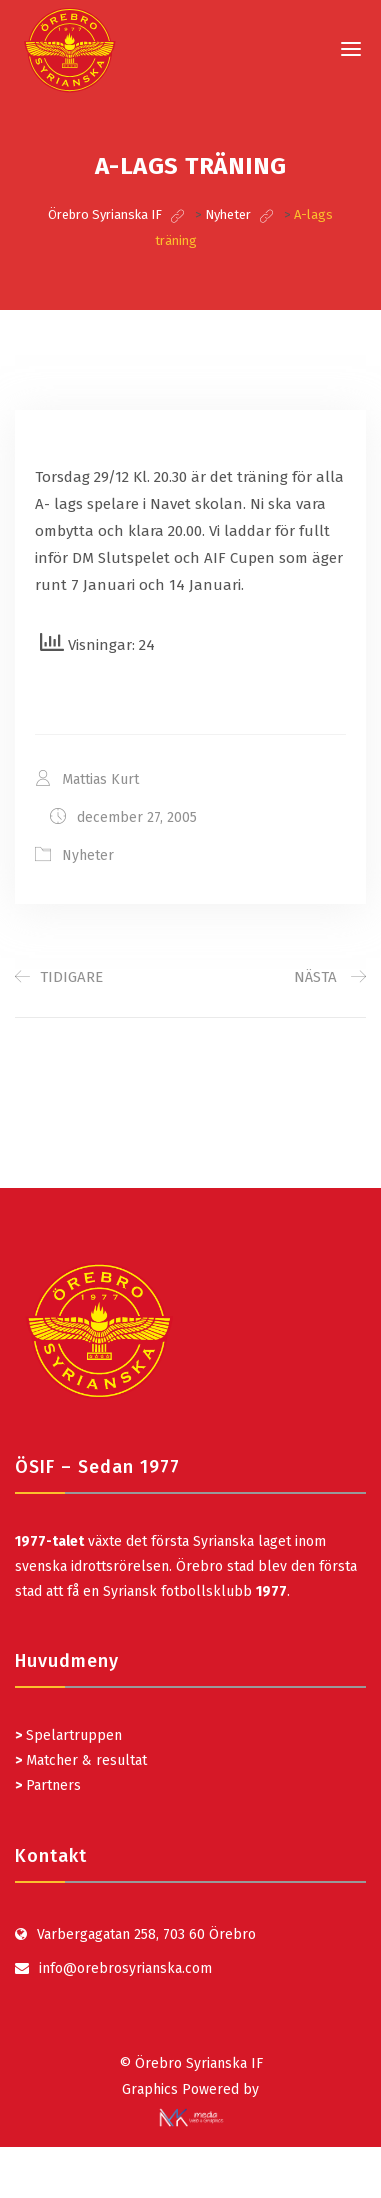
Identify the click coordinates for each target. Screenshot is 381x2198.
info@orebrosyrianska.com (125, 1968)
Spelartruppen (72, 1735)
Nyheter (88, 855)
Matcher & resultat (81, 1760)
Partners (48, 1785)
